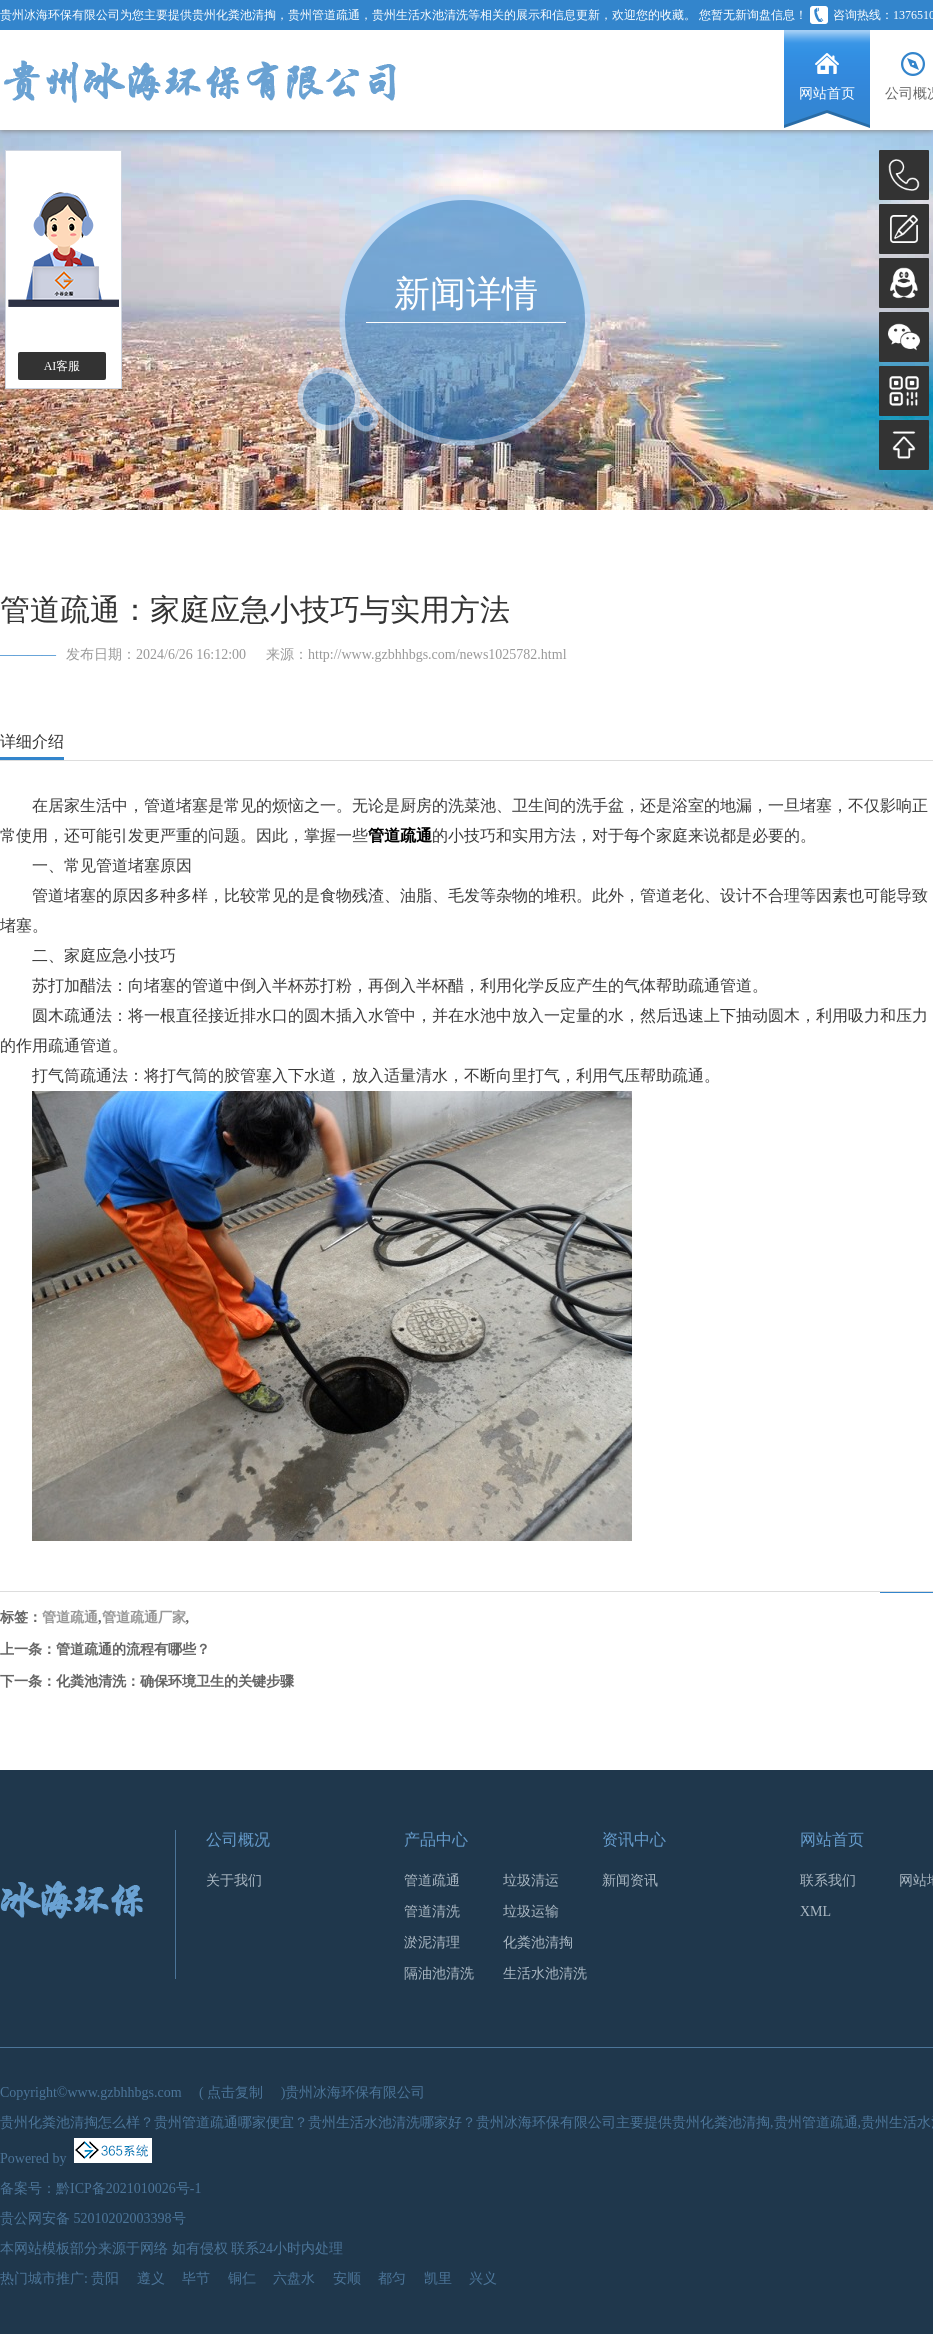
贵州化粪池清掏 (234, 15)
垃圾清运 (531, 1880)
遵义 (151, 2278)
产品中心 (436, 1839)
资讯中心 (634, 1839)
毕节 (196, 2278)
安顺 (347, 2278)
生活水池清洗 (545, 1973)
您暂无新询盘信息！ (753, 15)
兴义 (483, 2278)
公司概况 (238, 1839)
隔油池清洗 (439, 1973)
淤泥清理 (432, 1942)
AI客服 (62, 366)
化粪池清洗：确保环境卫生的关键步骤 (175, 1681)
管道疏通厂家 (144, 1617)
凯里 (438, 2278)
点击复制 (235, 2092)
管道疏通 (70, 1617)
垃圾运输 (531, 1911)
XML (815, 1911)
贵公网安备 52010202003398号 (93, 2218)
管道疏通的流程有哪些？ (133, 1649)
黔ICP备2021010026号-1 (128, 2188)
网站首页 (832, 1839)
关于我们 (234, 1880)
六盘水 (294, 2278)
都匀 (392, 2278)
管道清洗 (432, 1911)
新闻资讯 (630, 1880)
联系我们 (828, 1880)
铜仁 (242, 2278)
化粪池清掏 (538, 1942)
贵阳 (105, 2278)
